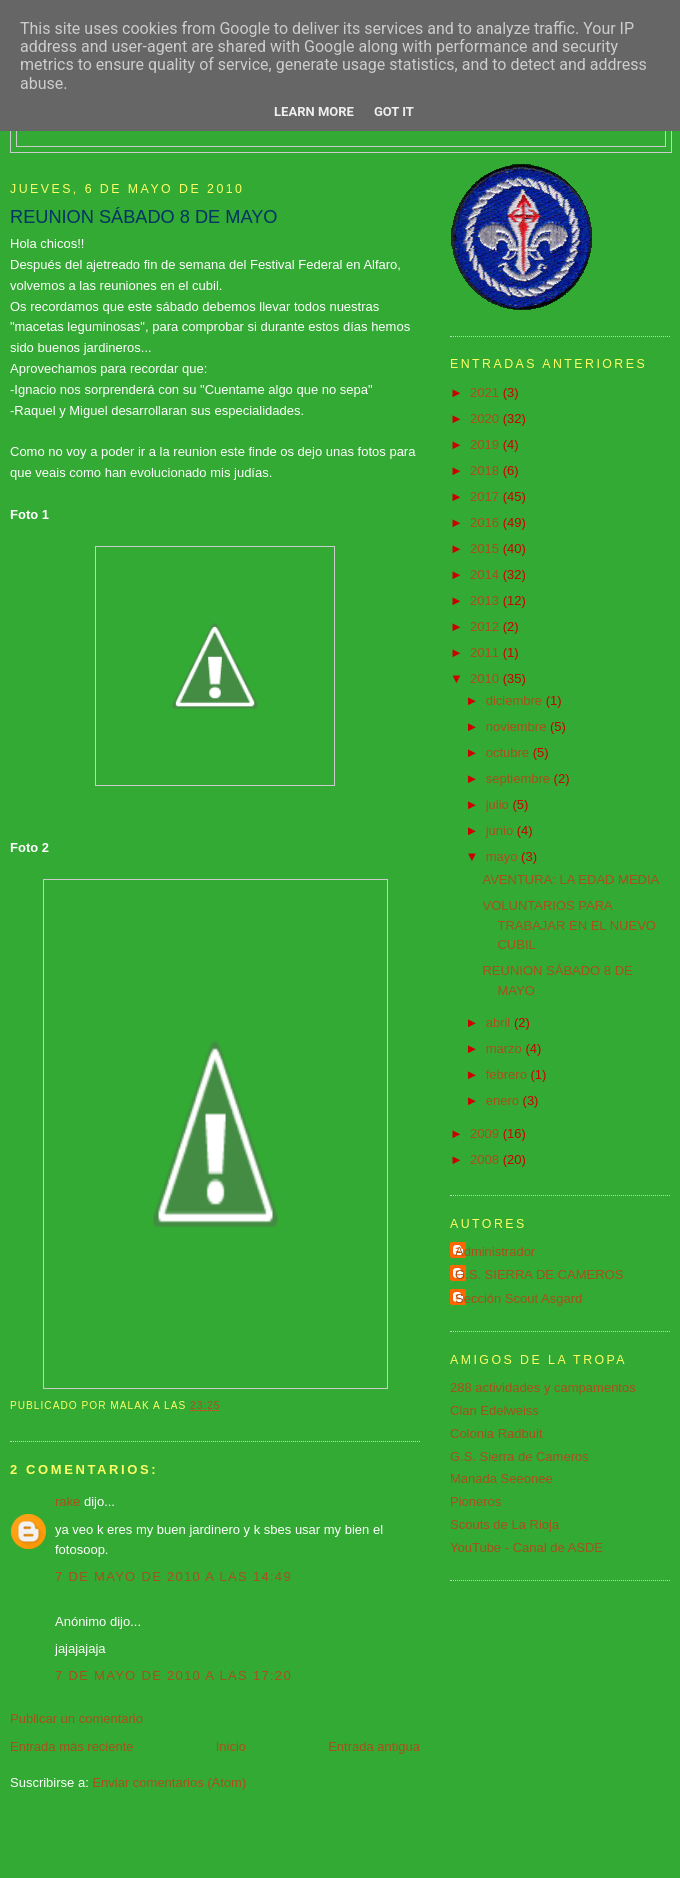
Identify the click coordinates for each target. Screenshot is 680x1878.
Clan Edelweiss (494, 1410)
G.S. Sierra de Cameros (519, 1456)
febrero (508, 1074)
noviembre (518, 726)
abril (500, 1022)
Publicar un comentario (76, 1718)
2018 (486, 470)
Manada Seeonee (501, 1478)
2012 (486, 626)
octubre (509, 752)
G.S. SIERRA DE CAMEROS (539, 1274)
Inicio (231, 1746)
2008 (486, 1159)
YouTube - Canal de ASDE (526, 1547)
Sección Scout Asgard (518, 1298)
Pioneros (475, 1501)
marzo (506, 1048)
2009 (486, 1133)
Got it (394, 111)
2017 (486, 496)
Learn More (314, 111)
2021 (486, 392)
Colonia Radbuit (496, 1433)
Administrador (495, 1251)
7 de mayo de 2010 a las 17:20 (173, 1675)
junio (501, 830)
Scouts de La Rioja (504, 1524)
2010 (486, 678)
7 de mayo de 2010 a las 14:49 (173, 1576)
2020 (486, 418)
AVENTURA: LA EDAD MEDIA (570, 879)
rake (67, 1501)
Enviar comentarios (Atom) (169, 1782)
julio (499, 804)
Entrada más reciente (72, 1746)
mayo (503, 856)
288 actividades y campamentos (543, 1387)
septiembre (520, 778)
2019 (486, 444)
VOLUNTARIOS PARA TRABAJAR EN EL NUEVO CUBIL (568, 925)
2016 (486, 522)
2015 (486, 548)
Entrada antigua (374, 1746)
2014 (486, 574)
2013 (486, 600)
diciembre (516, 700)
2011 (486, 652)
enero (504, 1100)
